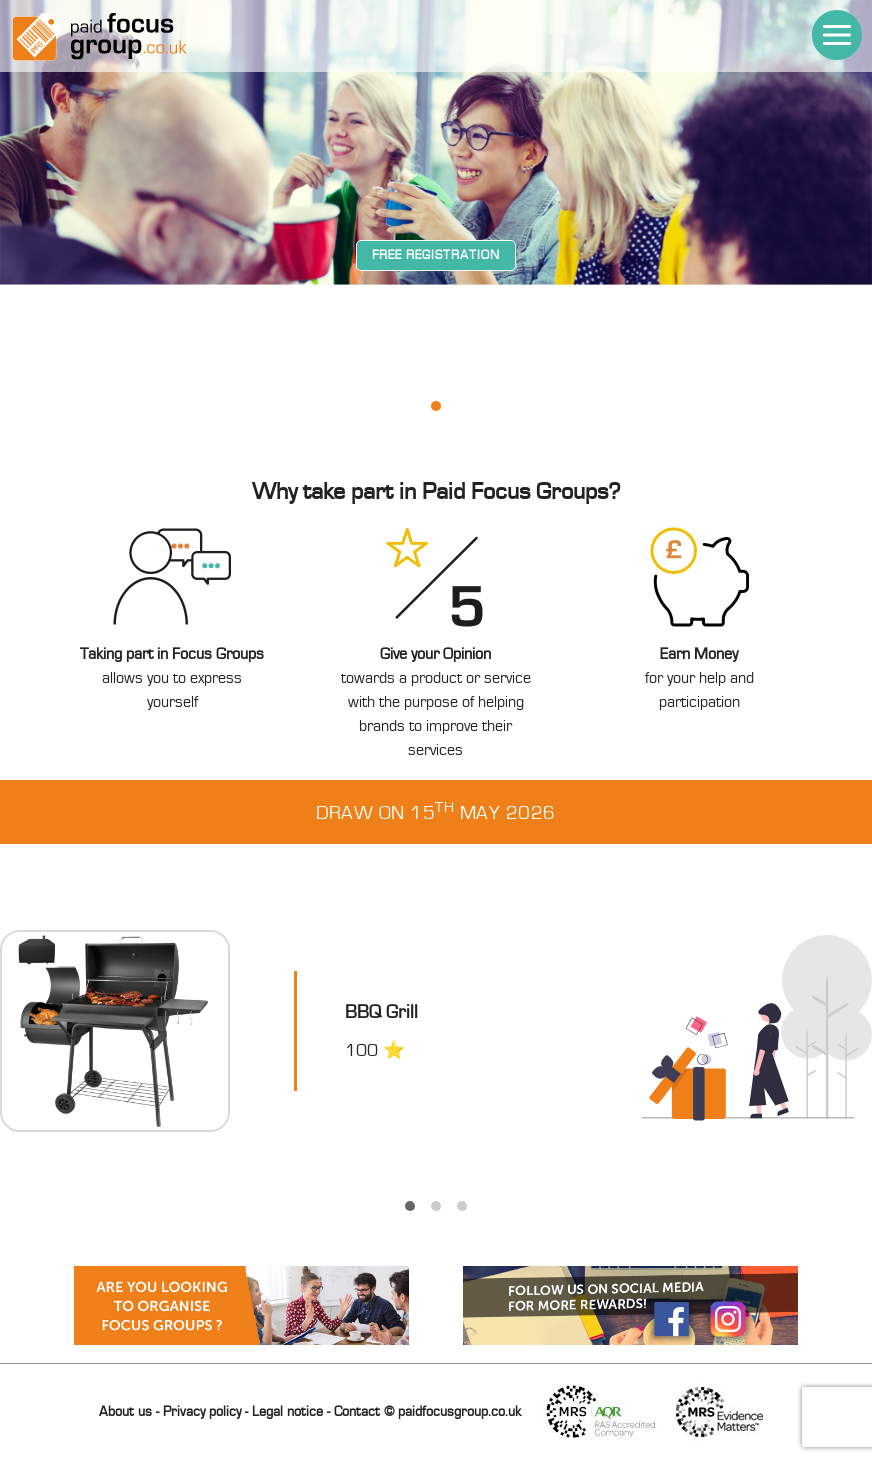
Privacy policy (202, 1412)
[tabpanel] (436, 355)
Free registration (436, 255)
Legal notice (287, 1412)
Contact (357, 1412)
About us (125, 1412)
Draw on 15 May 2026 (436, 811)
